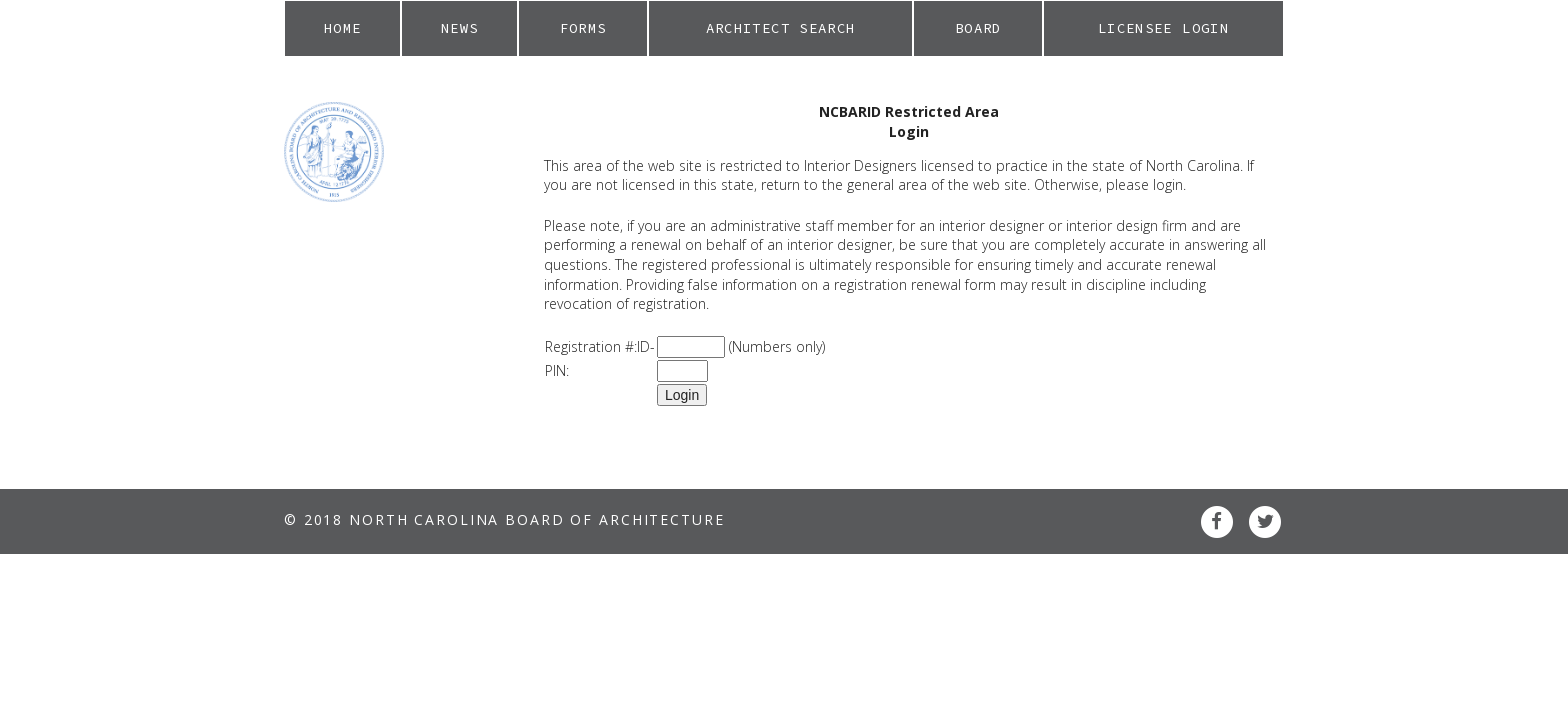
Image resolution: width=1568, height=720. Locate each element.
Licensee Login (1163, 28)
